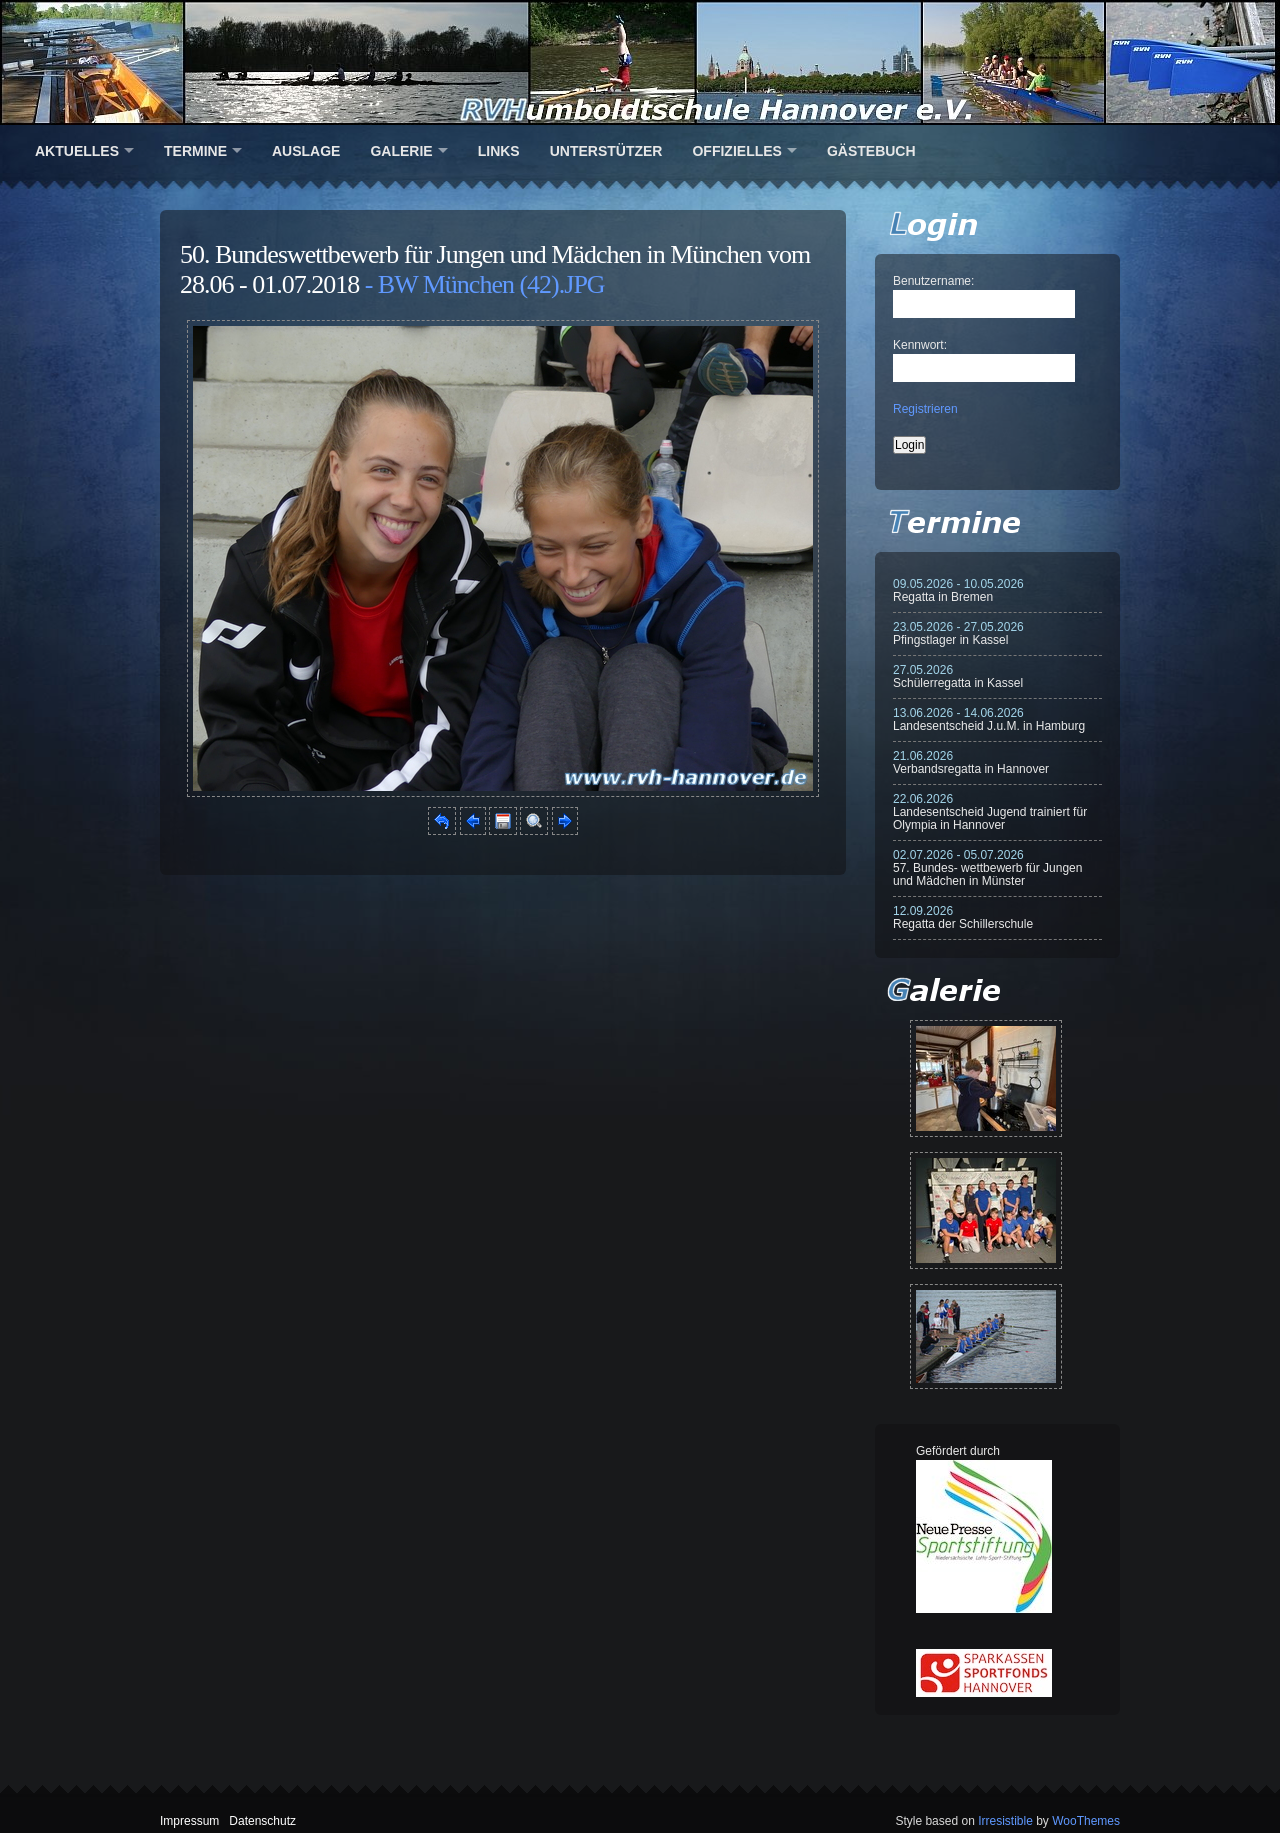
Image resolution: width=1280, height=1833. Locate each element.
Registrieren (925, 409)
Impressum (189, 1821)
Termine (195, 151)
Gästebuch (871, 151)
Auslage (306, 151)
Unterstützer (606, 151)
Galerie (401, 151)
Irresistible (1005, 1821)
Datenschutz (262, 1821)
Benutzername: (933, 281)
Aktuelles (77, 151)
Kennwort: (920, 345)
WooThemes (1086, 1821)
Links (499, 151)
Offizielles (736, 151)
